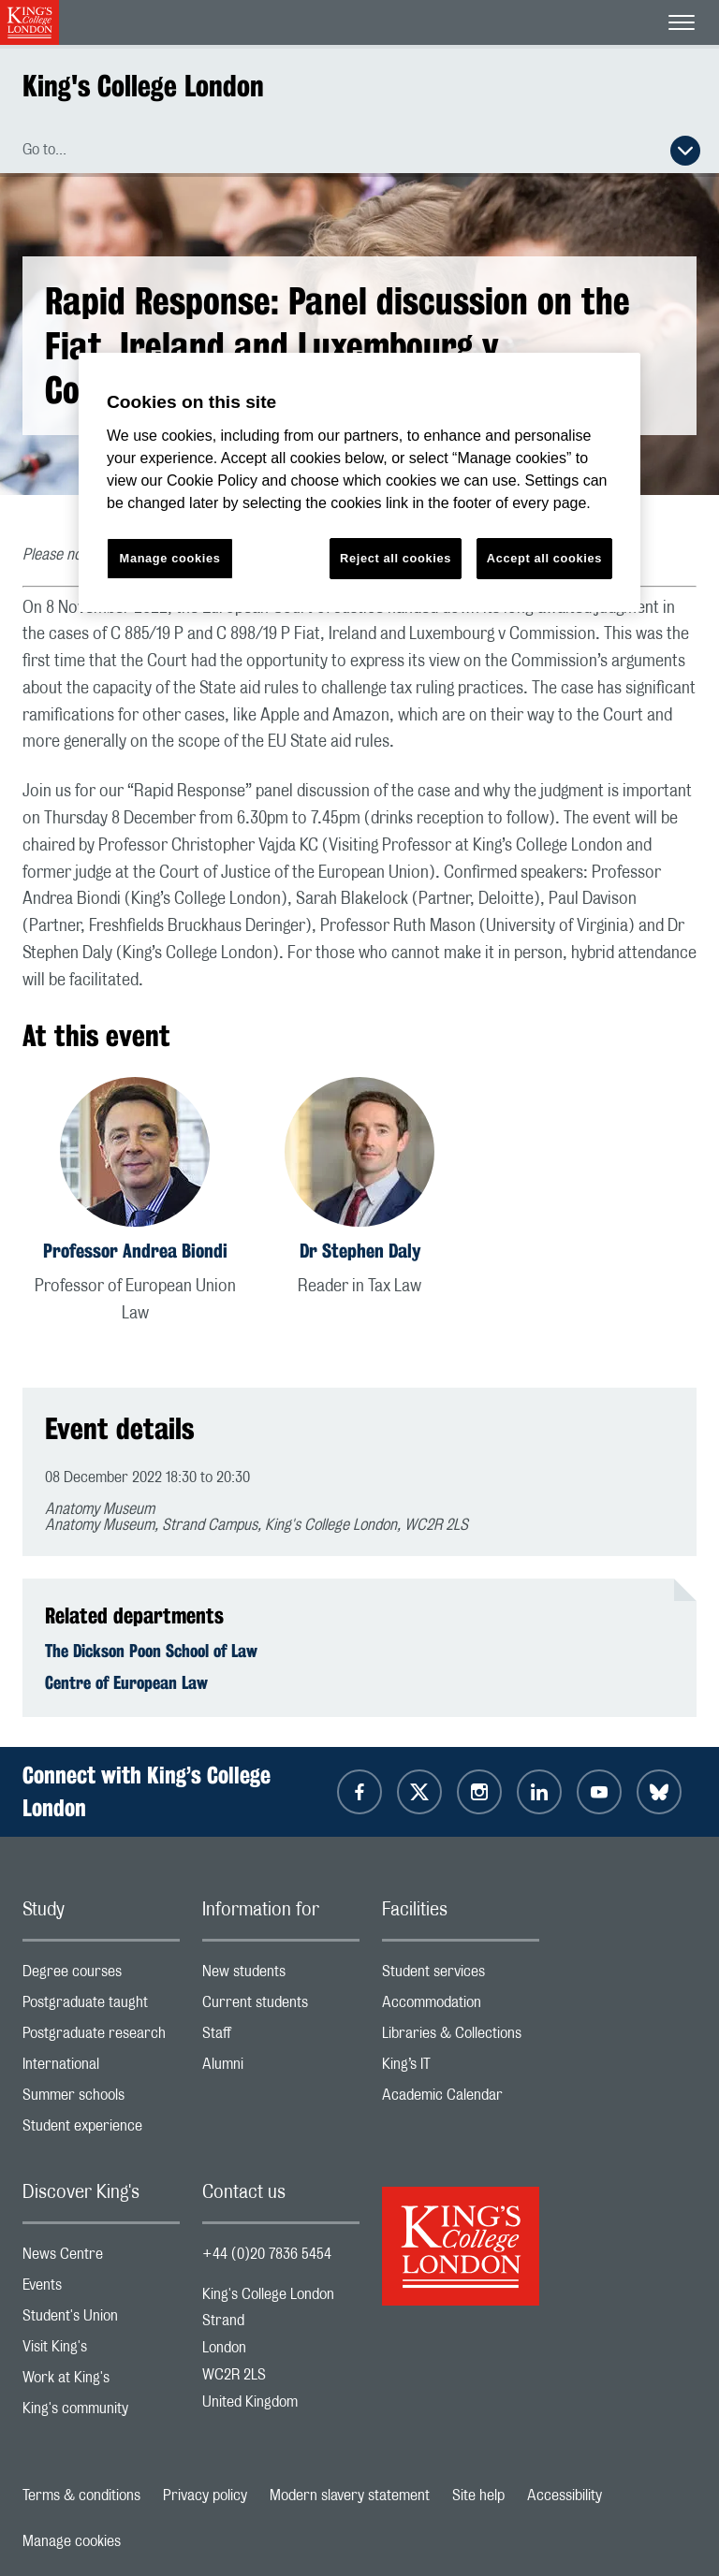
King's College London (143, 85)
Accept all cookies (544, 558)
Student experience (101, 2130)
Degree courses (101, 1975)
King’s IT (460, 2068)
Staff (281, 2037)
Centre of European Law (126, 1682)
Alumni (281, 2068)
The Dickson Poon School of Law (151, 1650)
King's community (101, 2412)
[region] (359, 482)
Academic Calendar (460, 2099)
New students (281, 1975)
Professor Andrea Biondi (135, 1250)
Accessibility (564, 2495)
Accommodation (460, 2006)
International (101, 2068)
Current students (281, 2006)
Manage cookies (71, 2541)
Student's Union (101, 2320)
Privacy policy (205, 2495)
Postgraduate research (101, 2037)
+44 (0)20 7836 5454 (266, 2254)
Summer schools (101, 2099)
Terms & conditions (81, 2495)
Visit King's (101, 2351)
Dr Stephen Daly (360, 1250)
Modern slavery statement (350, 2495)
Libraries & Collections (460, 2037)
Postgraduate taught (101, 2006)
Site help (478, 2495)
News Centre (101, 2258)
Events (101, 2289)
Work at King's (101, 2382)
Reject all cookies (395, 558)
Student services (460, 1975)
